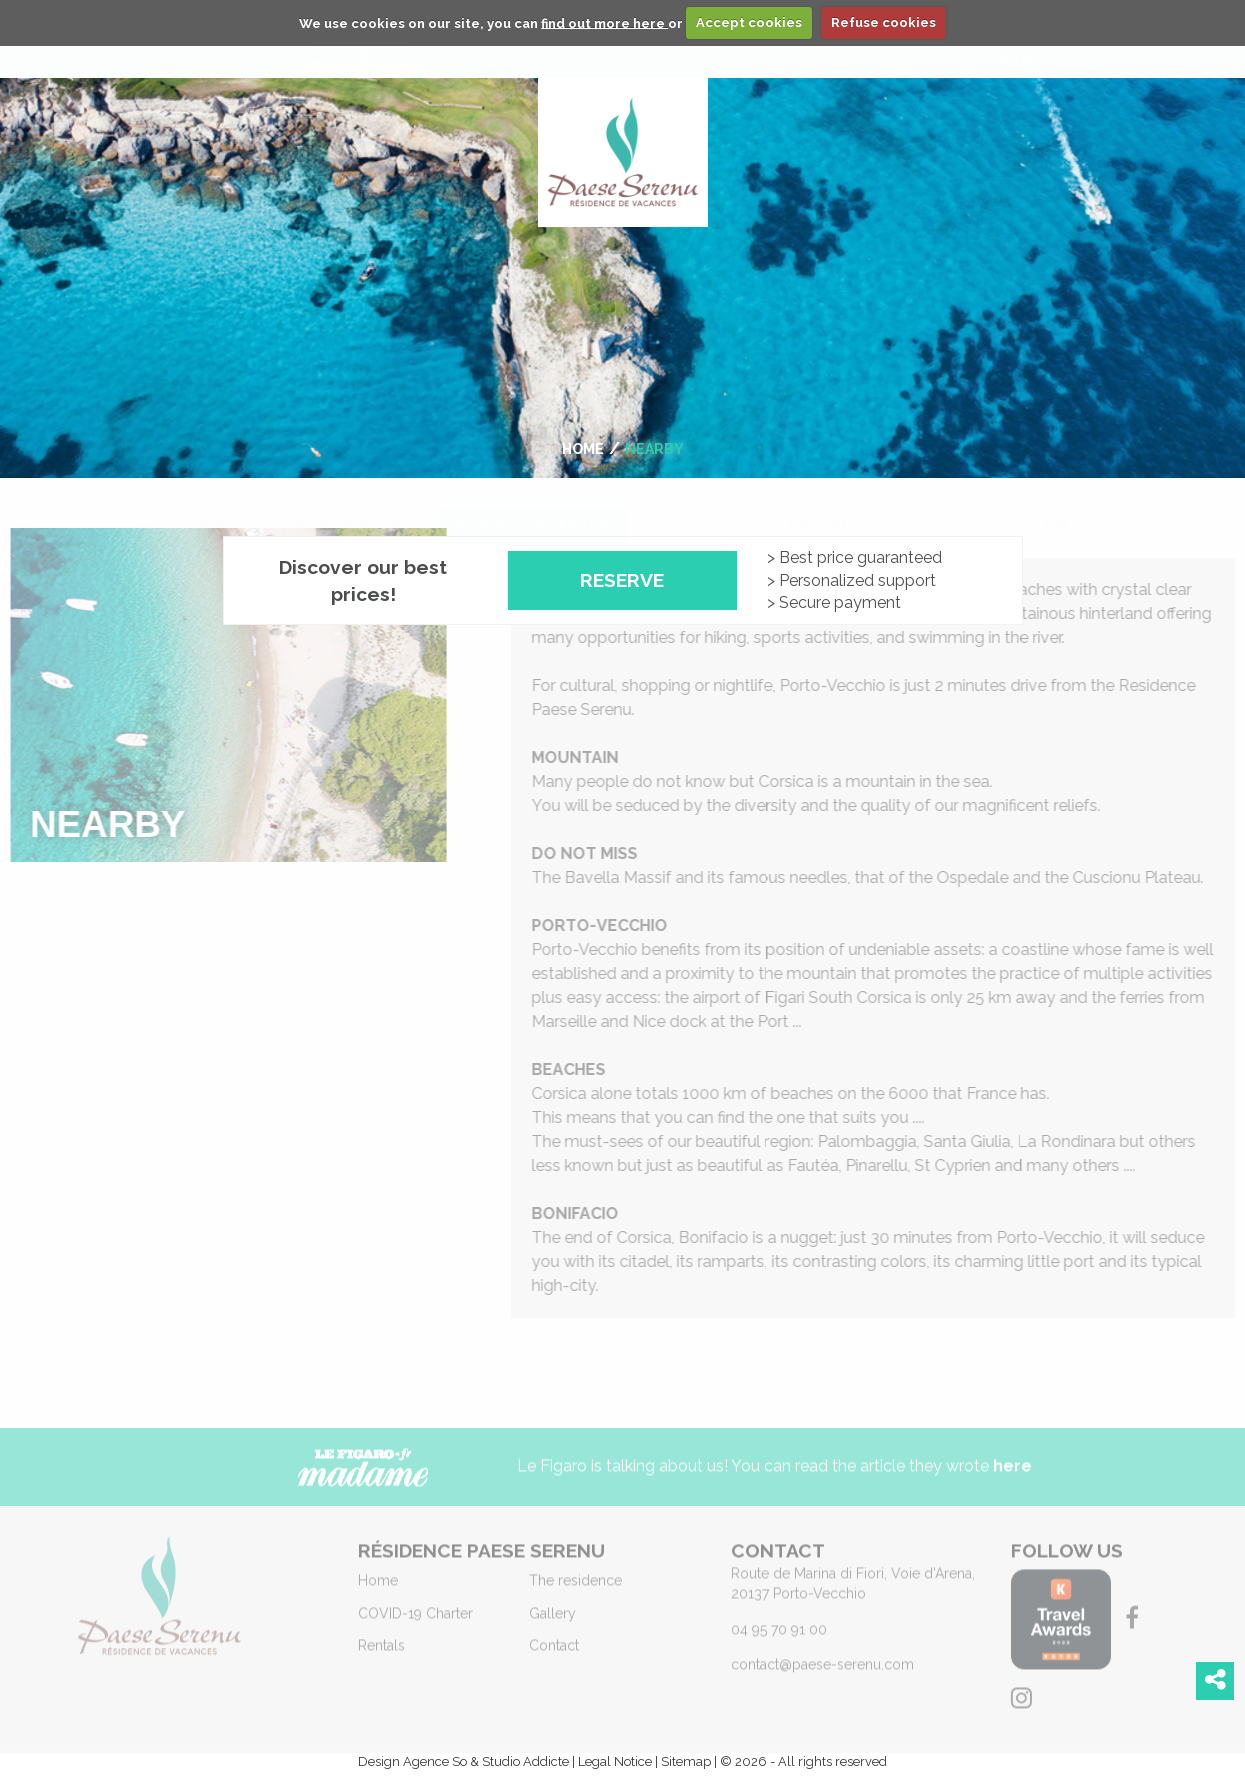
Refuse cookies (883, 22)
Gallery (699, 506)
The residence (340, 506)
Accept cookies (749, 22)
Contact (953, 506)
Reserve (622, 580)
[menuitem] (201, 507)
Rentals (825, 506)
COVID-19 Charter (533, 506)
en (1056, 506)
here (1012, 1474)
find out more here (604, 22)
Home (201, 506)
